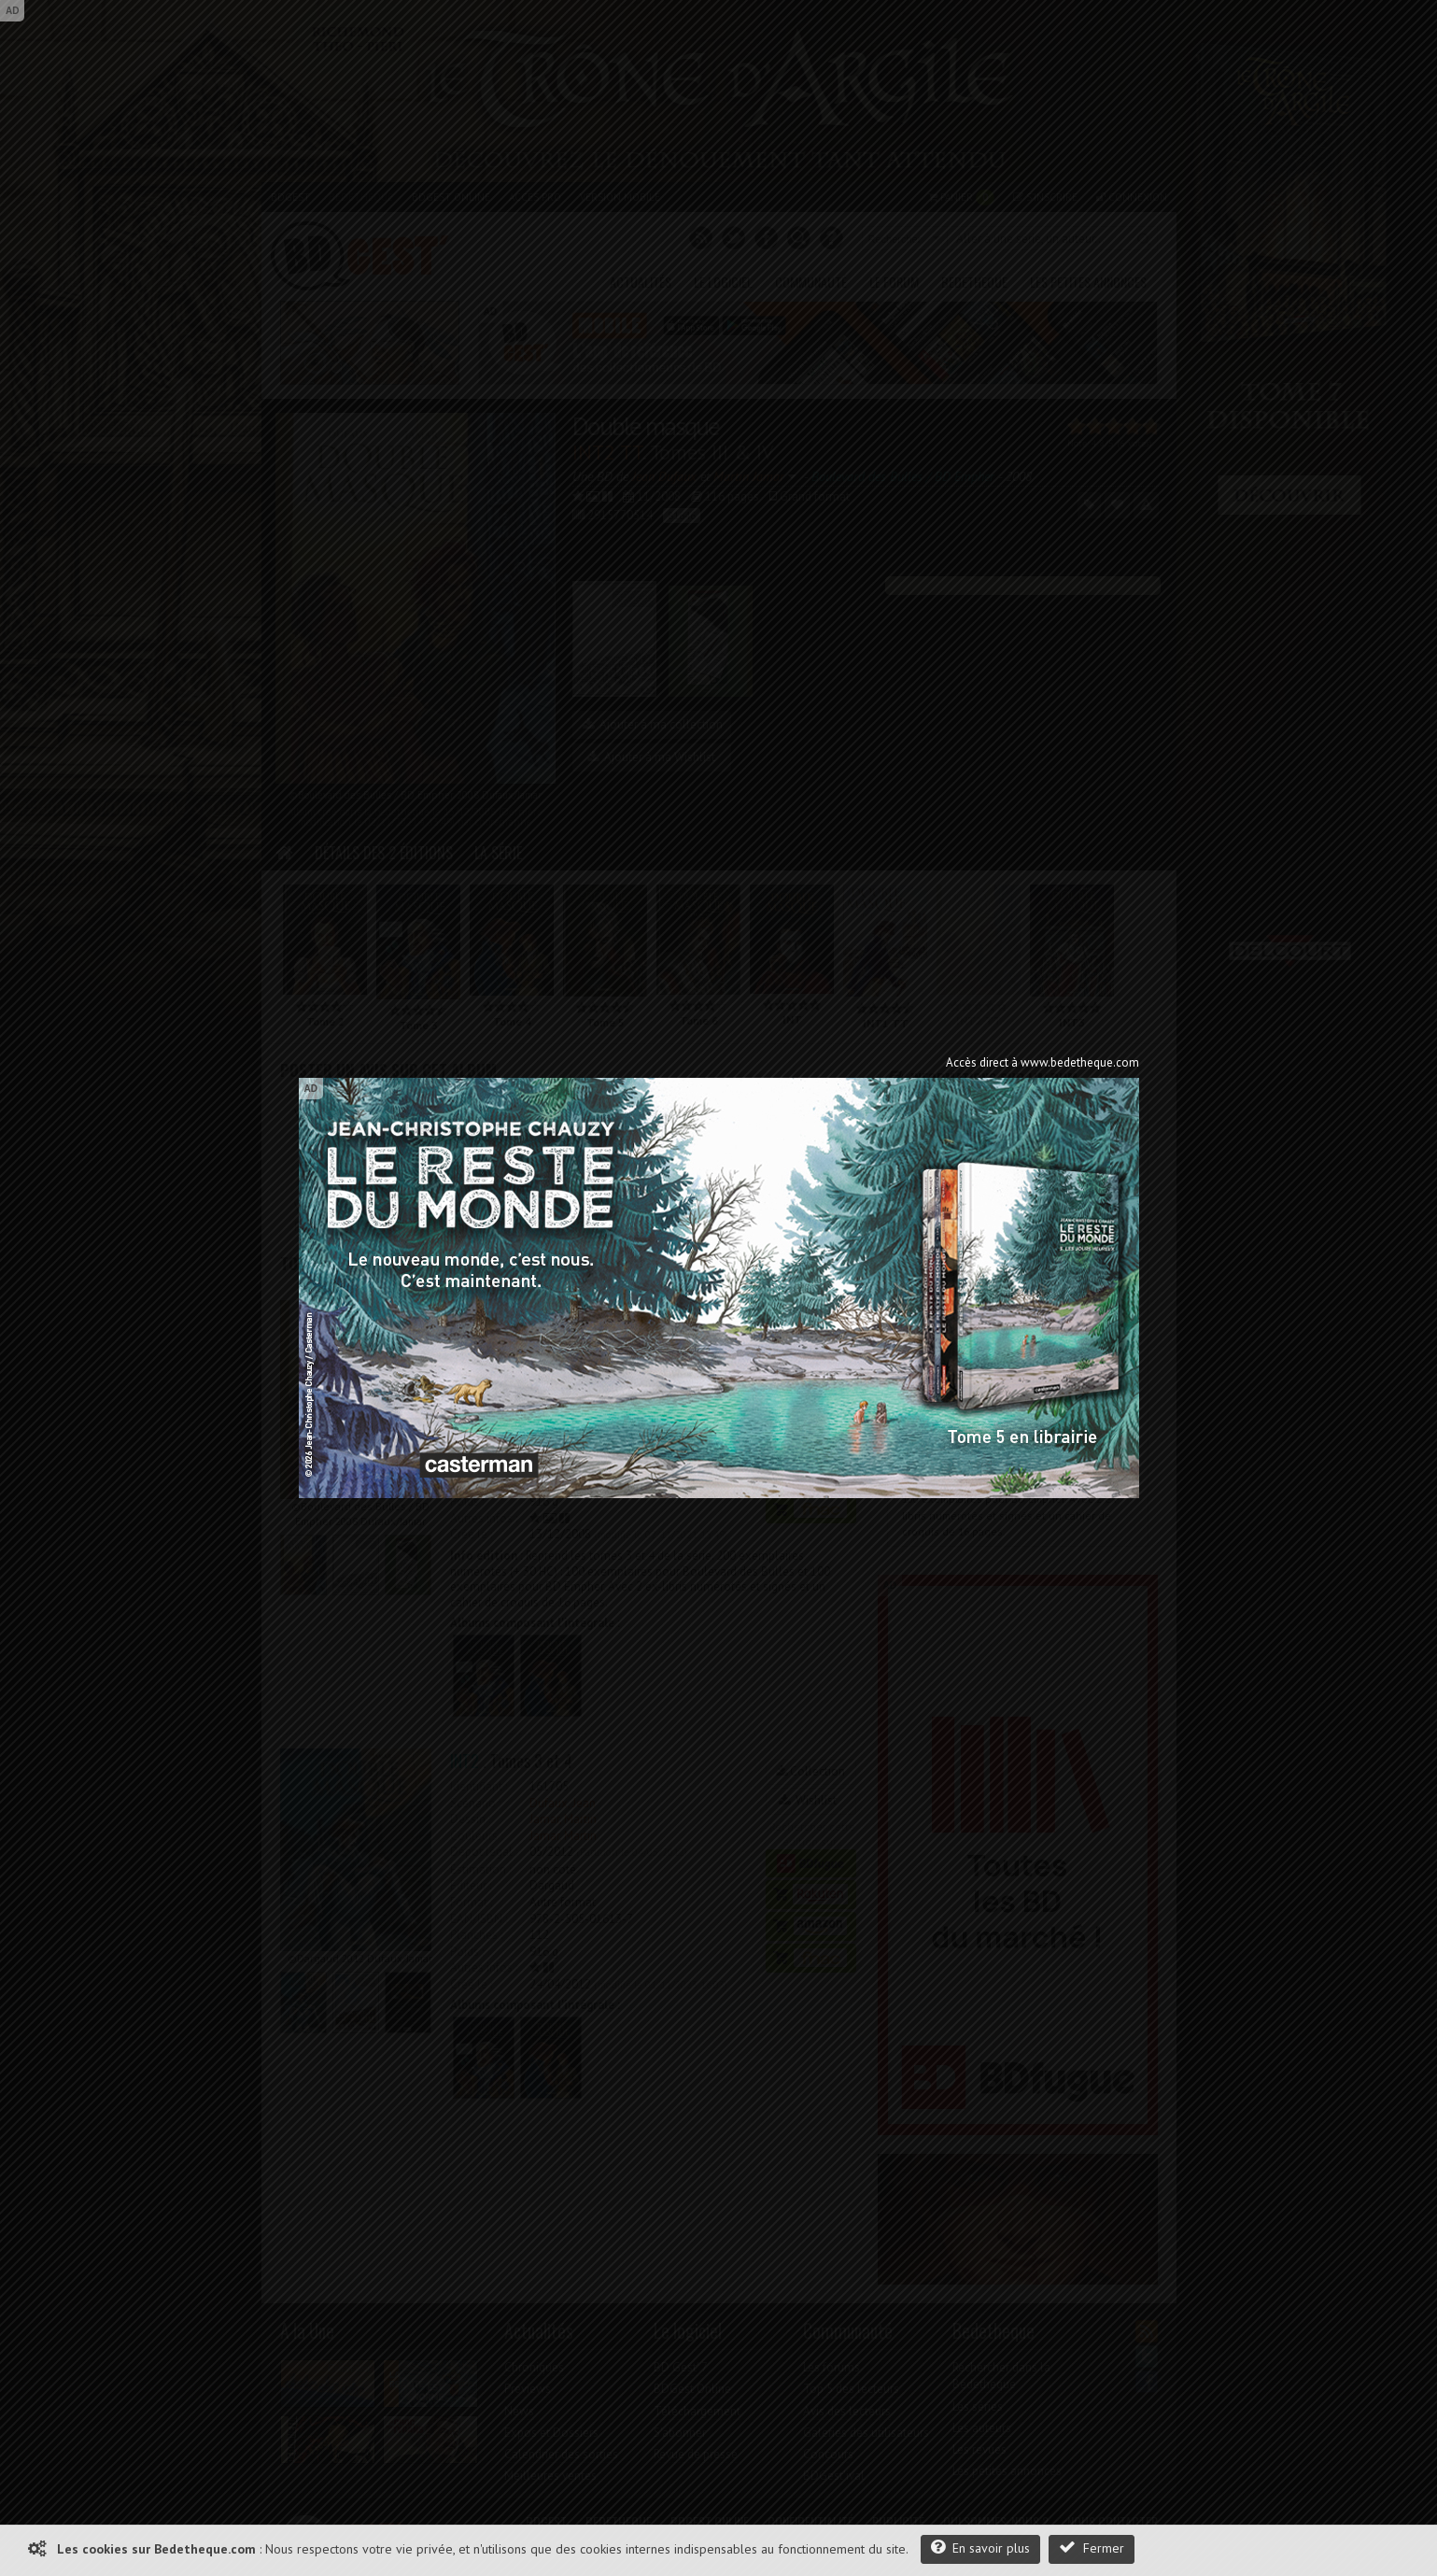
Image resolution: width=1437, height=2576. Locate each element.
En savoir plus (980, 2547)
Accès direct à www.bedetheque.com (1042, 1062)
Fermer (1091, 2547)
